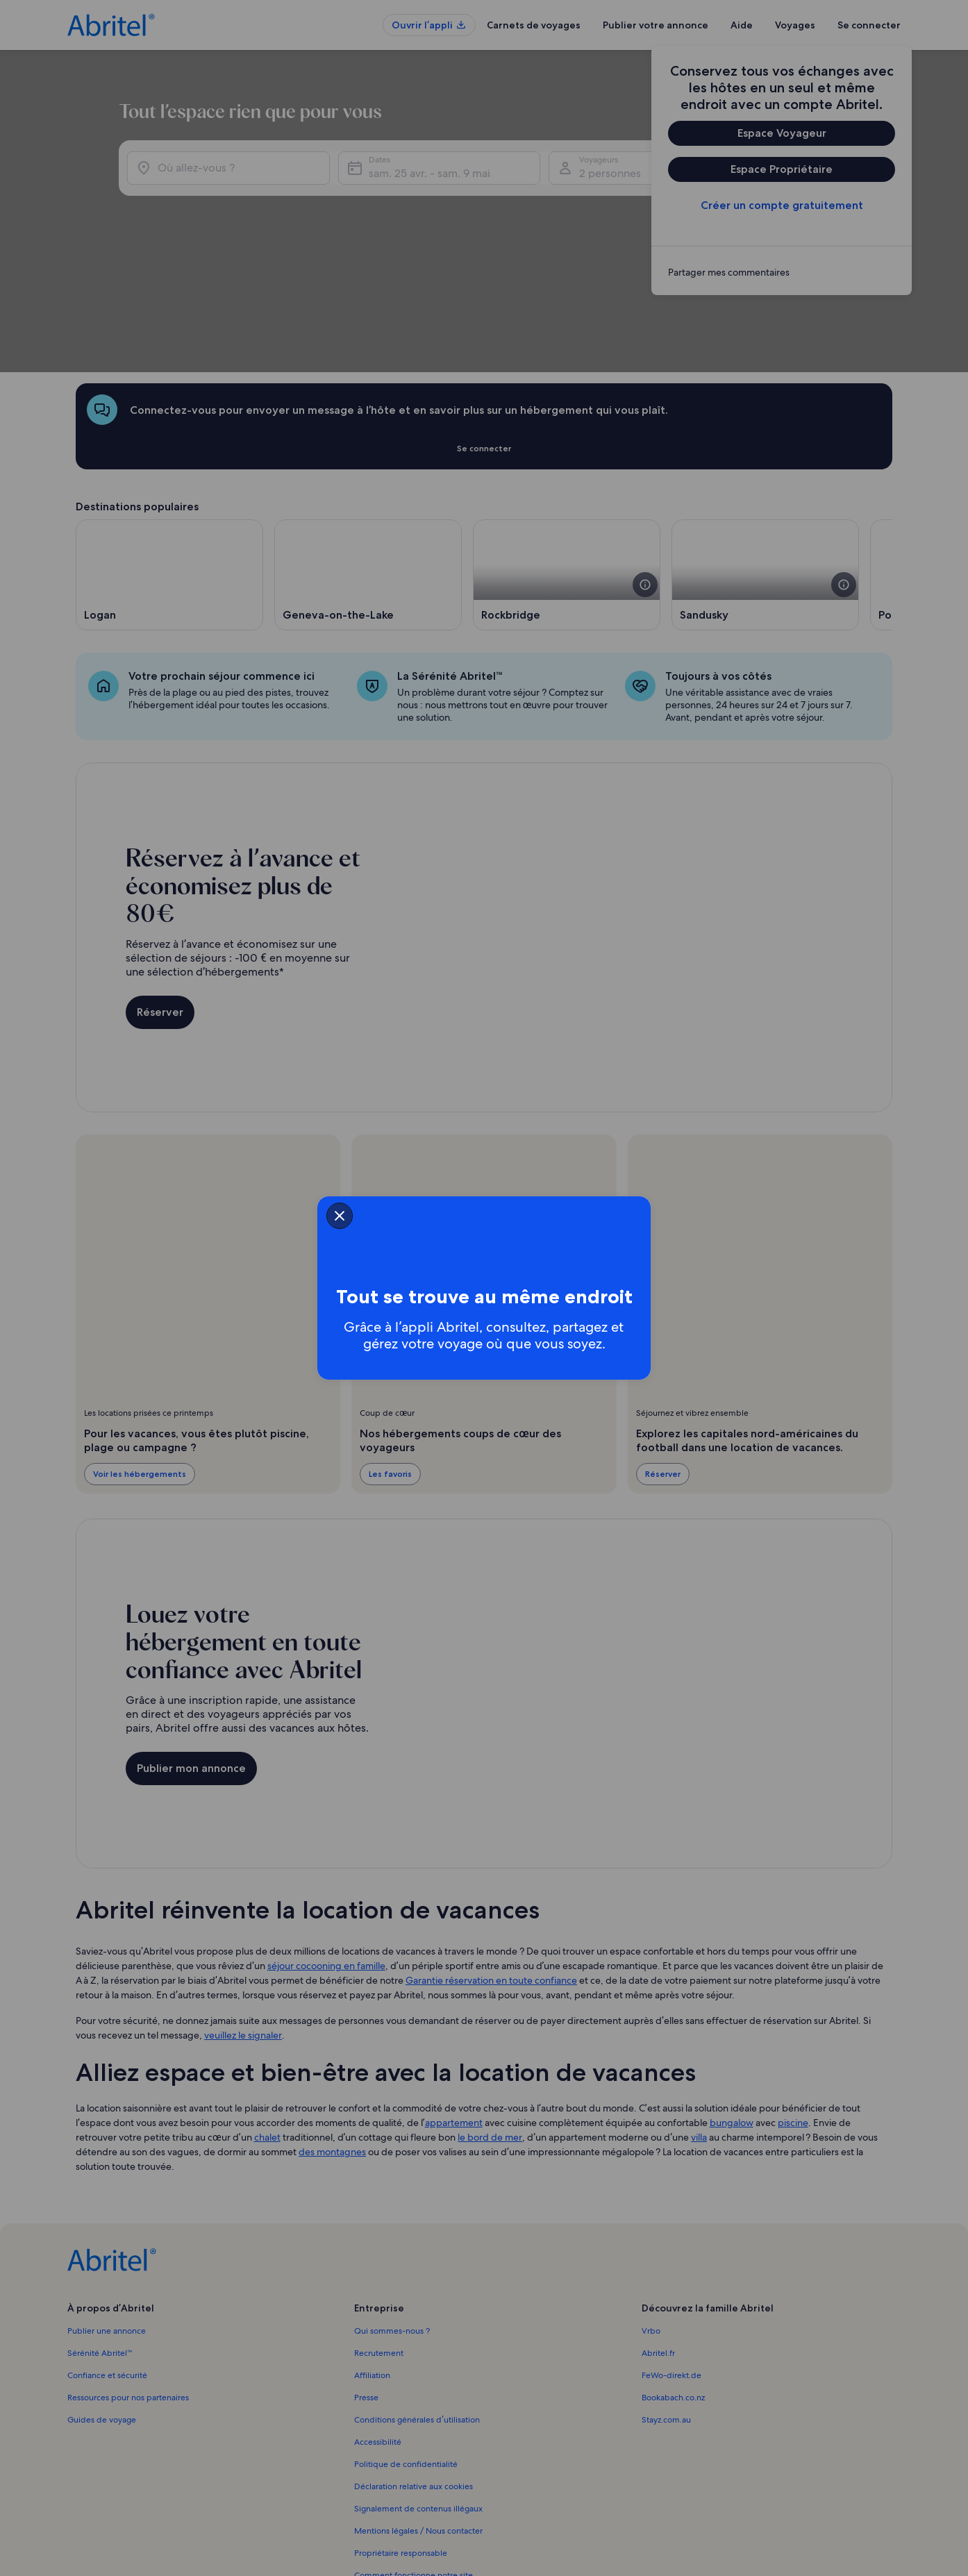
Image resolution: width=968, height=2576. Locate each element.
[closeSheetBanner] (256, 1212)
